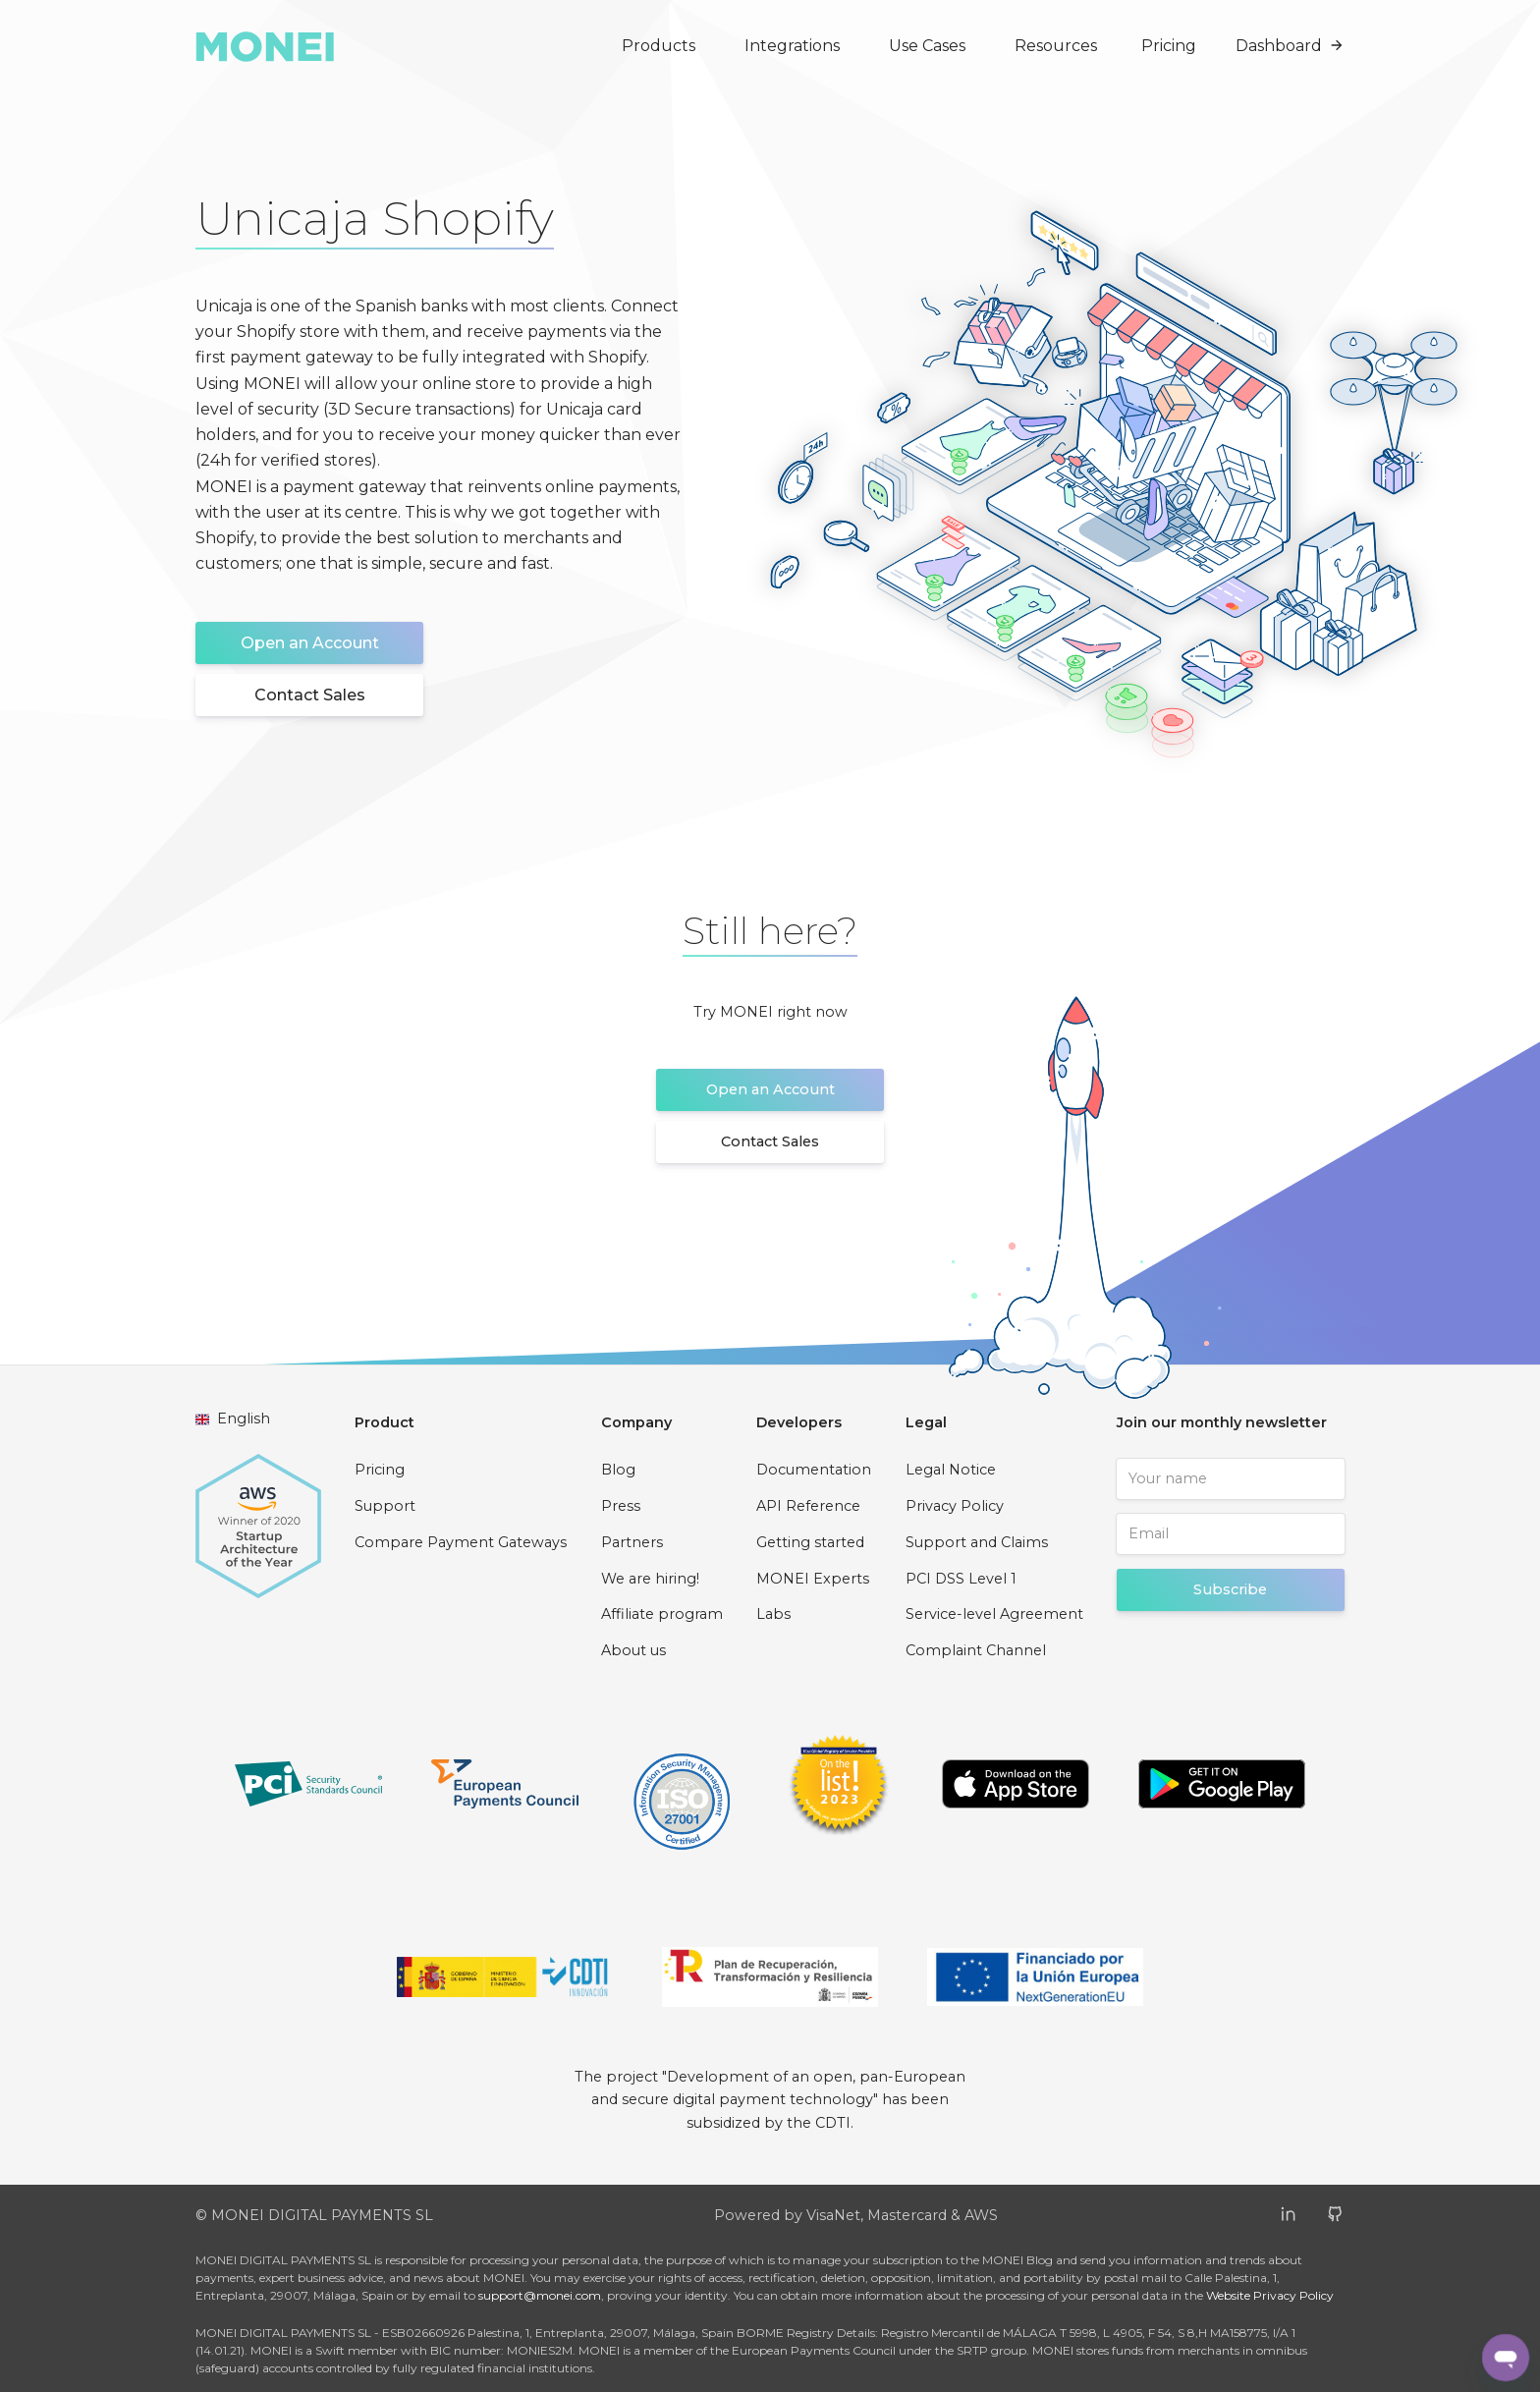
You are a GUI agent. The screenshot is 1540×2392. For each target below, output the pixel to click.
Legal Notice (951, 1469)
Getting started (810, 1542)
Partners (632, 1542)
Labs (773, 1614)
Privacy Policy (955, 1506)
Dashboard (1290, 45)
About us (633, 1650)
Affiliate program (662, 1614)
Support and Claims (977, 1542)
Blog (618, 1469)
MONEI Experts (812, 1578)
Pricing (1168, 45)
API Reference (808, 1506)
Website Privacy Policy (1270, 2295)
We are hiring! (650, 1578)
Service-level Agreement (994, 1614)
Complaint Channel (976, 1650)
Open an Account (310, 643)
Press (620, 1506)
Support (385, 1506)
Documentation (813, 1469)
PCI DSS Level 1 (961, 1578)
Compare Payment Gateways (461, 1542)
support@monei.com (539, 2295)
